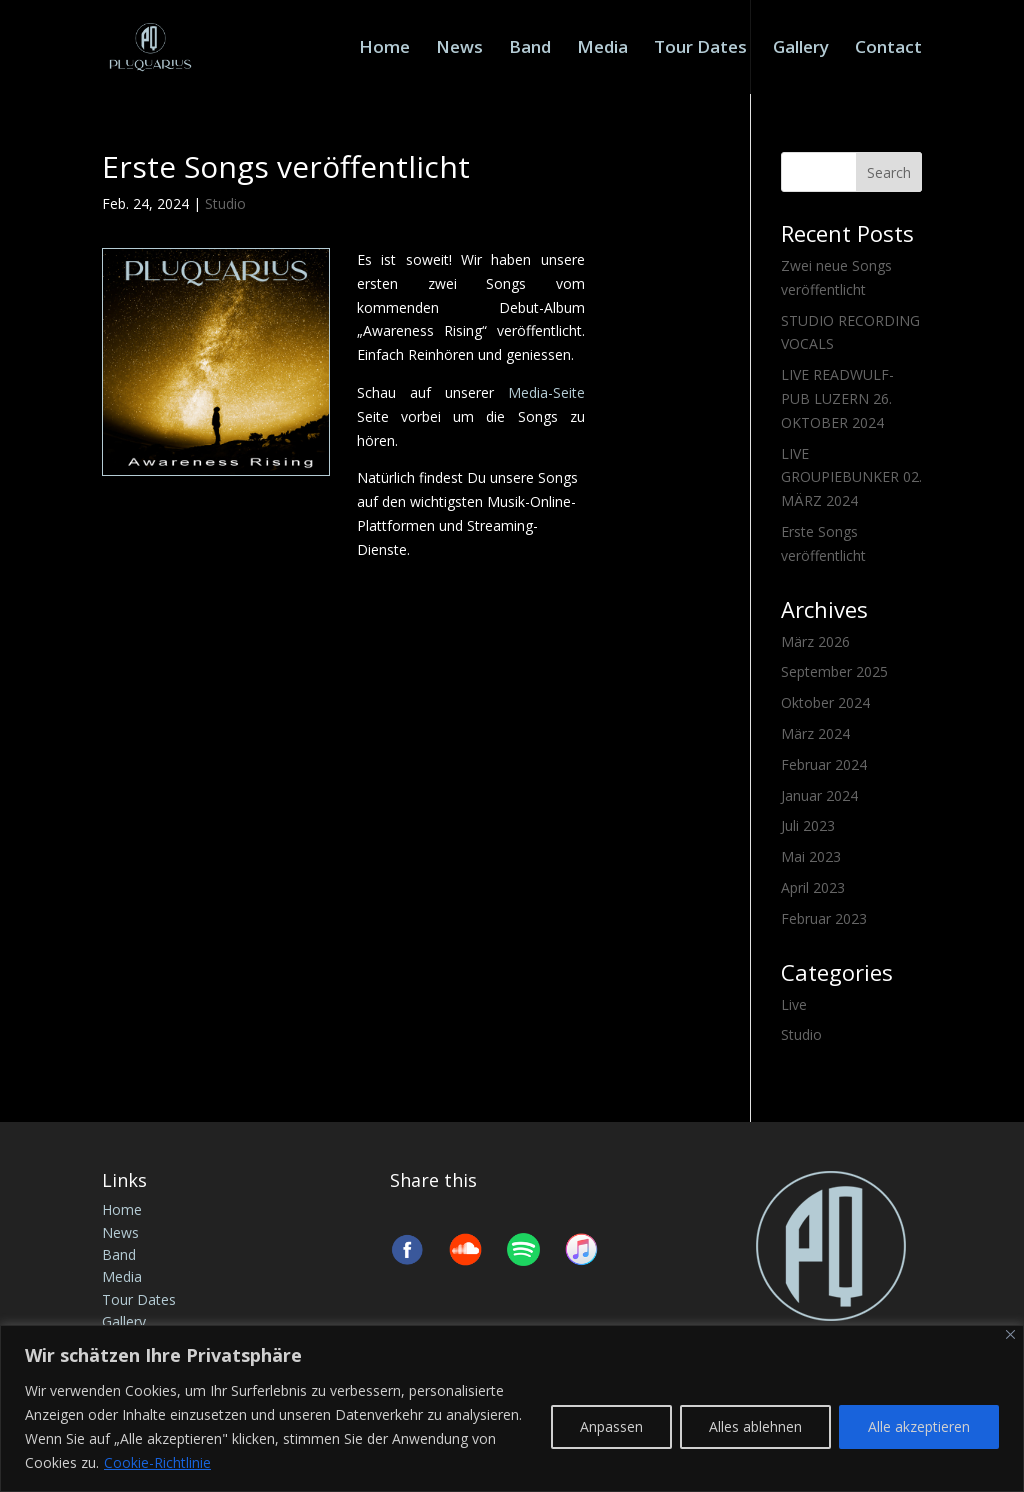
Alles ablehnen (755, 1426)
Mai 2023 (811, 856)
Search (889, 172)
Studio (225, 203)
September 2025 (834, 671)
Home (384, 49)
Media (602, 49)
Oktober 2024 (825, 702)
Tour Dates (700, 49)
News (459, 49)
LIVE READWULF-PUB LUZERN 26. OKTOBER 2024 (837, 398)
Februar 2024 (824, 764)
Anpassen (611, 1426)
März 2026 (815, 641)
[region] (512, 1408)
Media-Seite (546, 392)
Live (794, 1004)
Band (530, 49)
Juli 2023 (808, 825)
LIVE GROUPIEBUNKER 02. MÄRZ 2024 (851, 477)
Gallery (801, 49)
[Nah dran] (1010, 1334)
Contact (888, 49)
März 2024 (815, 733)
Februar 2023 (824, 918)
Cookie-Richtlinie (157, 1462)
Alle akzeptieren (919, 1426)
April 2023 (813, 887)
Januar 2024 (819, 795)
